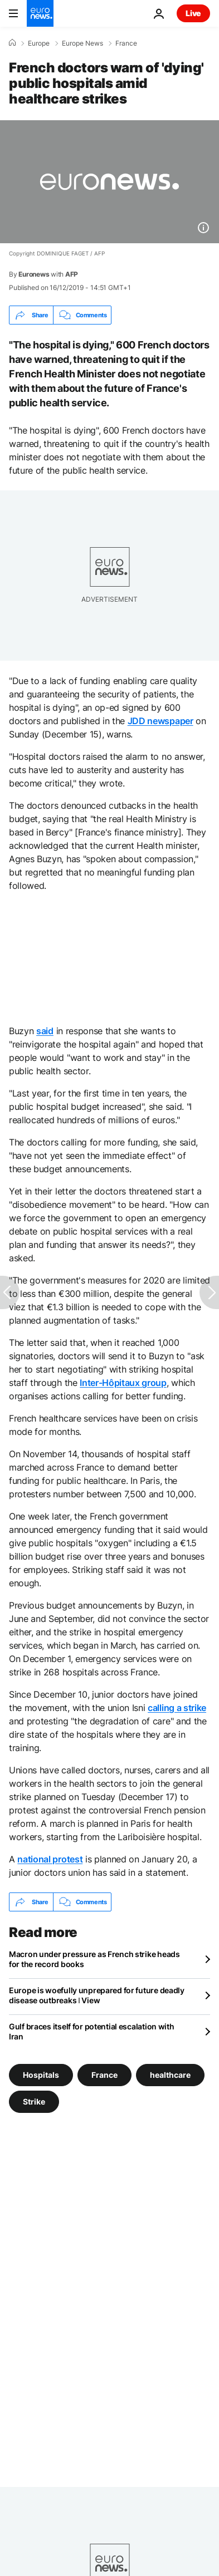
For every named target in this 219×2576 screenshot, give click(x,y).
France (126, 43)
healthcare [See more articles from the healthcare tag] (170, 2075)
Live (193, 13)
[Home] (12, 43)
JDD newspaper (160, 720)
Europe (39, 43)
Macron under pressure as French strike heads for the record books (94, 1959)
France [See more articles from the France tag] (104, 2075)
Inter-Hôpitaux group (123, 1382)
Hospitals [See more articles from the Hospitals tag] (41, 2075)
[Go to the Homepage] (40, 13)
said (44, 1030)
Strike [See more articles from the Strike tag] (34, 2101)
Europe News (82, 43)
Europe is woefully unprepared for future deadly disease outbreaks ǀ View (96, 1995)
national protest (49, 1859)
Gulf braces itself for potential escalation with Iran (91, 2031)
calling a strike (177, 1707)
